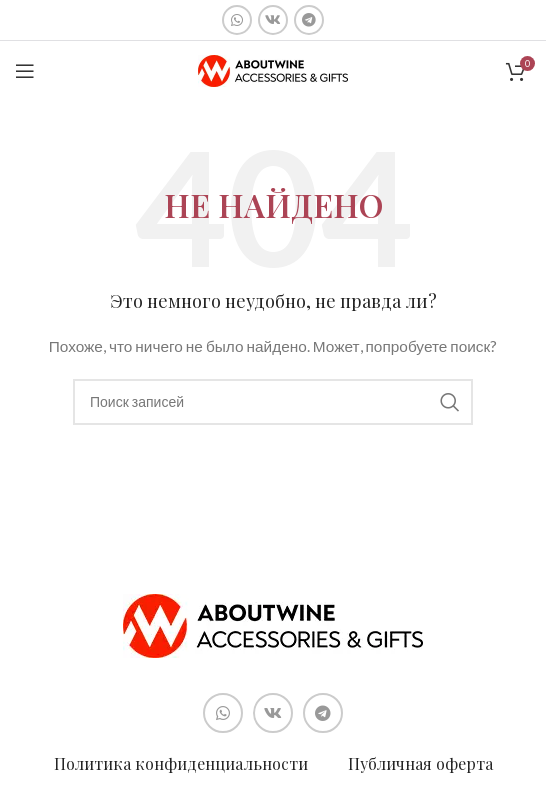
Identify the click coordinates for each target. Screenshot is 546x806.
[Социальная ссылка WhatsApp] (237, 20)
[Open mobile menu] (25, 71)
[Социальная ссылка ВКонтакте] (273, 20)
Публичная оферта (420, 763)
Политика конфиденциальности (181, 763)
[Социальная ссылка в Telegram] (309, 20)
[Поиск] (273, 402)
